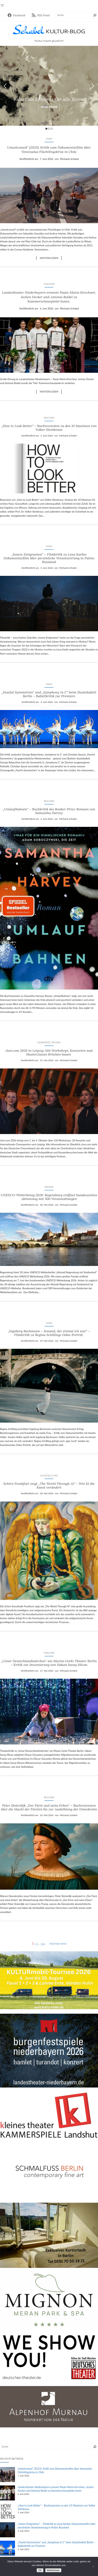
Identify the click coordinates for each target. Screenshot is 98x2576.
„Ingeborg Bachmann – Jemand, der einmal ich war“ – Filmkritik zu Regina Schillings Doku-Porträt (49, 1333)
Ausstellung (49, 1475)
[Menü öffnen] (2, 5)
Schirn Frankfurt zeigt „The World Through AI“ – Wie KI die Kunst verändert (49, 1485)
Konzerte (44, 1042)
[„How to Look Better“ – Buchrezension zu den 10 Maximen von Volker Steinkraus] (7, 2512)
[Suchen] (95, 15)
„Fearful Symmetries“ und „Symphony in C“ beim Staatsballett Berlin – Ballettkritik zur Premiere (49, 694)
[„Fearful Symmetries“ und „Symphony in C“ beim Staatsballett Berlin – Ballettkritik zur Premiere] (7, 2549)
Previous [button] (5, 85)
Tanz (49, 684)
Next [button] (92, 85)
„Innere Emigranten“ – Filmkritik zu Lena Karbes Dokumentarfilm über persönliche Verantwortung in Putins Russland (49, 558)
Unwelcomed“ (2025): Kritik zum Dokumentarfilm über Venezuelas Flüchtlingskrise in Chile (49, 149)
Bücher (49, 417)
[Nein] (93, 2566)
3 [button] (52, 129)
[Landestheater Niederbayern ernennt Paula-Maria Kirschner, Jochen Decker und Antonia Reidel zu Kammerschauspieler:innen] (7, 2493)
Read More (49, 107)
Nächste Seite (58, 1943)
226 (43, 1944)
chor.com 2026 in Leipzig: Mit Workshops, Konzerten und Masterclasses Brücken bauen (49, 1052)
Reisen (56, 1042)
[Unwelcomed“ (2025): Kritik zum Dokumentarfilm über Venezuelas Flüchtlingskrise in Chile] (7, 2475)
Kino (49, 138)
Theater (49, 284)
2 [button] (49, 129)
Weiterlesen (50, 258)
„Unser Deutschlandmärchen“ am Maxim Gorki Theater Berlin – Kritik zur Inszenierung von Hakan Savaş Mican (49, 1663)
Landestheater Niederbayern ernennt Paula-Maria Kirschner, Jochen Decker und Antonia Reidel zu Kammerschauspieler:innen (49, 296)
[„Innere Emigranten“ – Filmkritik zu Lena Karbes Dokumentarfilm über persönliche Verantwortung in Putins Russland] (7, 2530)
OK (40, 2570)
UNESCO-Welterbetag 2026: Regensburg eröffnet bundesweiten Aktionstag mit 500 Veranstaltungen (49, 1197)
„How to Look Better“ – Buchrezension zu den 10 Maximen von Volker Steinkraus (49, 428)
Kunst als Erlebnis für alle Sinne (49, 99)
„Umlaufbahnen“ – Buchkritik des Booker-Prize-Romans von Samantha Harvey (49, 811)
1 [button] (46, 129)
